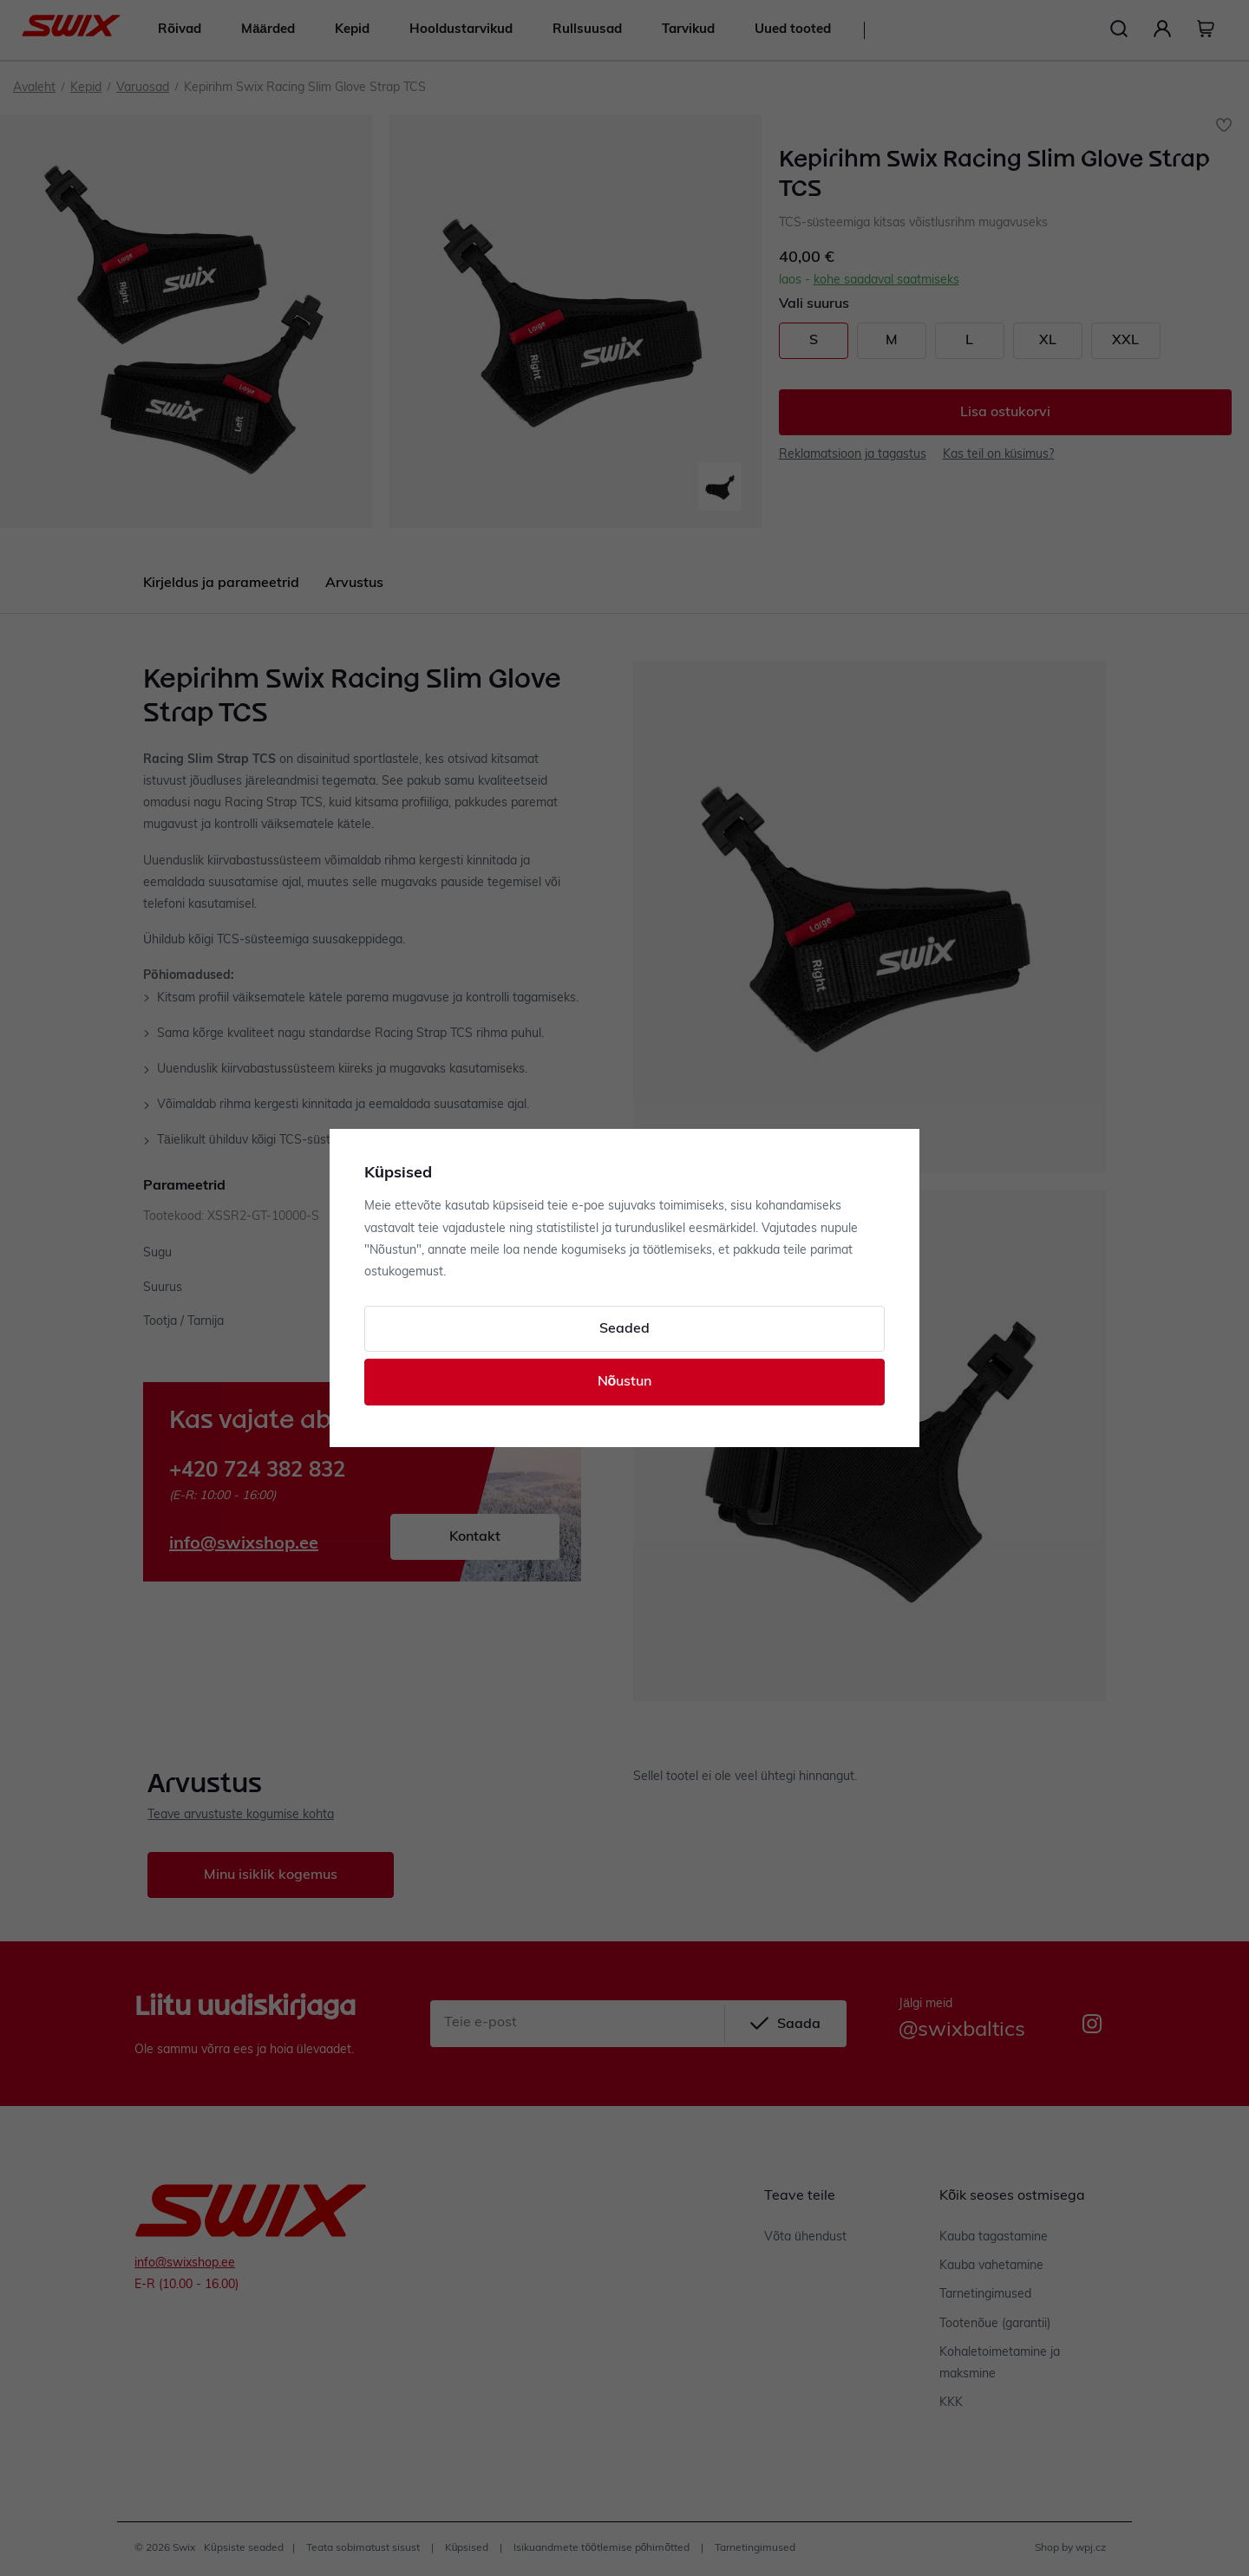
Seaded (624, 1329)
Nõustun (625, 1382)
